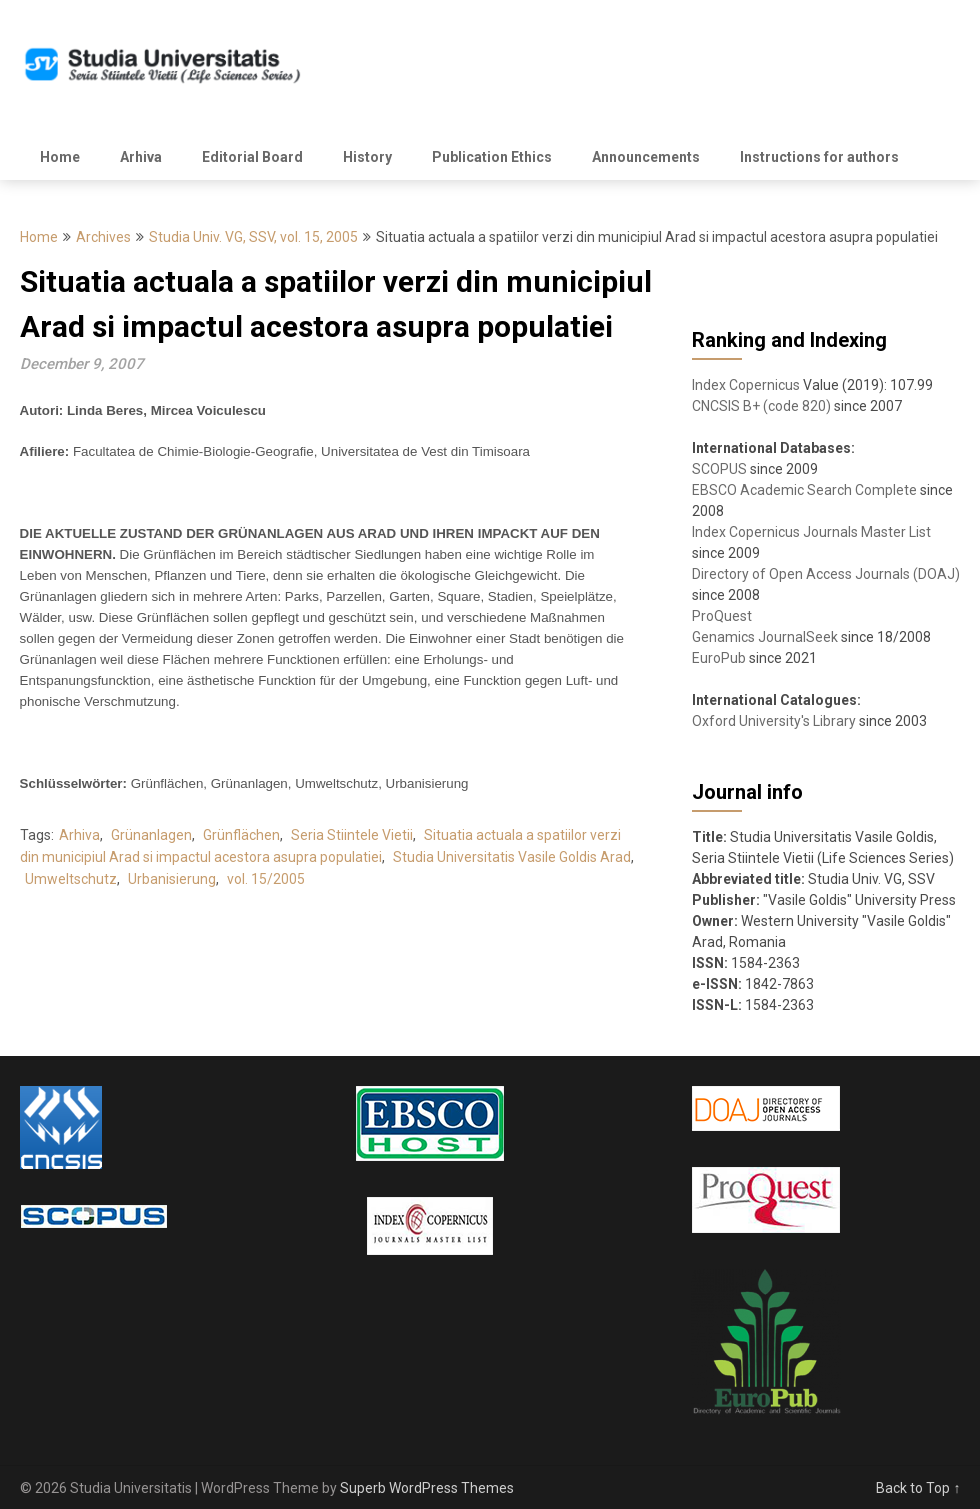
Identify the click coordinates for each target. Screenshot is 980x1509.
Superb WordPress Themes (427, 1488)
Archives (103, 237)
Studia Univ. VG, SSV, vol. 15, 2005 (253, 237)
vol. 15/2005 (266, 879)
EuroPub (719, 658)
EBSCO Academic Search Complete (804, 490)
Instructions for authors (819, 157)
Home (60, 157)
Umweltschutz (71, 879)
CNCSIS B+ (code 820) (761, 406)
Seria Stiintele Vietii (352, 835)
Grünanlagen (151, 835)
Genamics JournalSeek (765, 637)
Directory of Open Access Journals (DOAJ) (826, 574)
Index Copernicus (746, 385)
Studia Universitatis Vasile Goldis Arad (512, 857)
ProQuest (722, 616)
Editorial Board (252, 157)
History (367, 157)
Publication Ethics (492, 157)
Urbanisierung (172, 879)
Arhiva (141, 157)
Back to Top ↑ (918, 1488)
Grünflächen (241, 835)
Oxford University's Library (774, 721)
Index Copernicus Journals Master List (811, 532)
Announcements (646, 157)
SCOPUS (719, 469)
